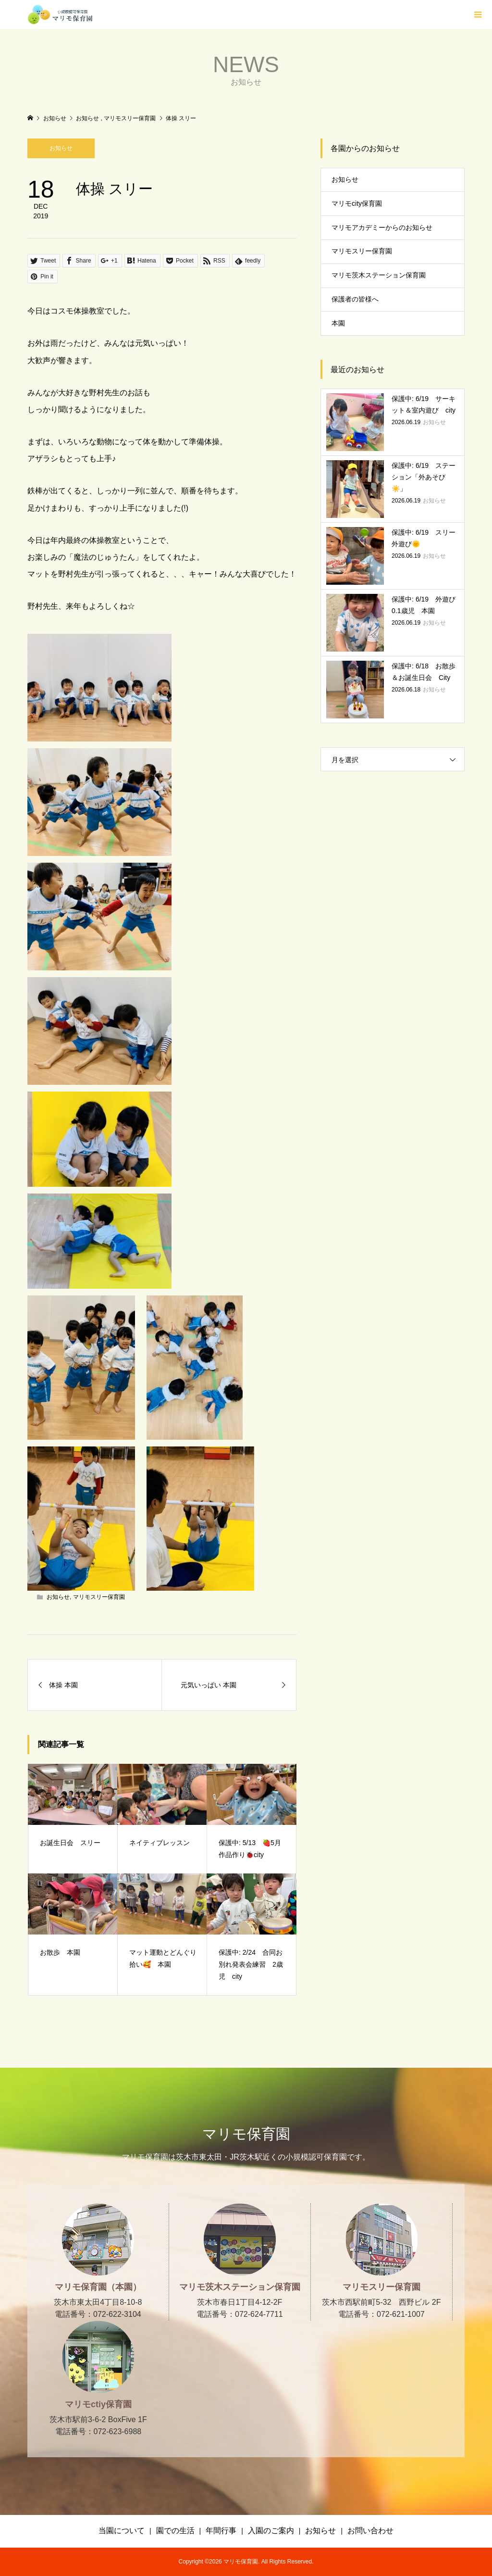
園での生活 (175, 2530)
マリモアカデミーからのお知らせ (382, 227)
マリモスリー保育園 (99, 1597)
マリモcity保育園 (357, 203)
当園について (121, 2530)
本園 (338, 323)
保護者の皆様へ (355, 299)
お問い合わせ (370, 2530)
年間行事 (221, 2530)
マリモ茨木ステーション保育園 (379, 275)
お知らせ (61, 148)
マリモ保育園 (246, 2134)
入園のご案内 (271, 2530)
